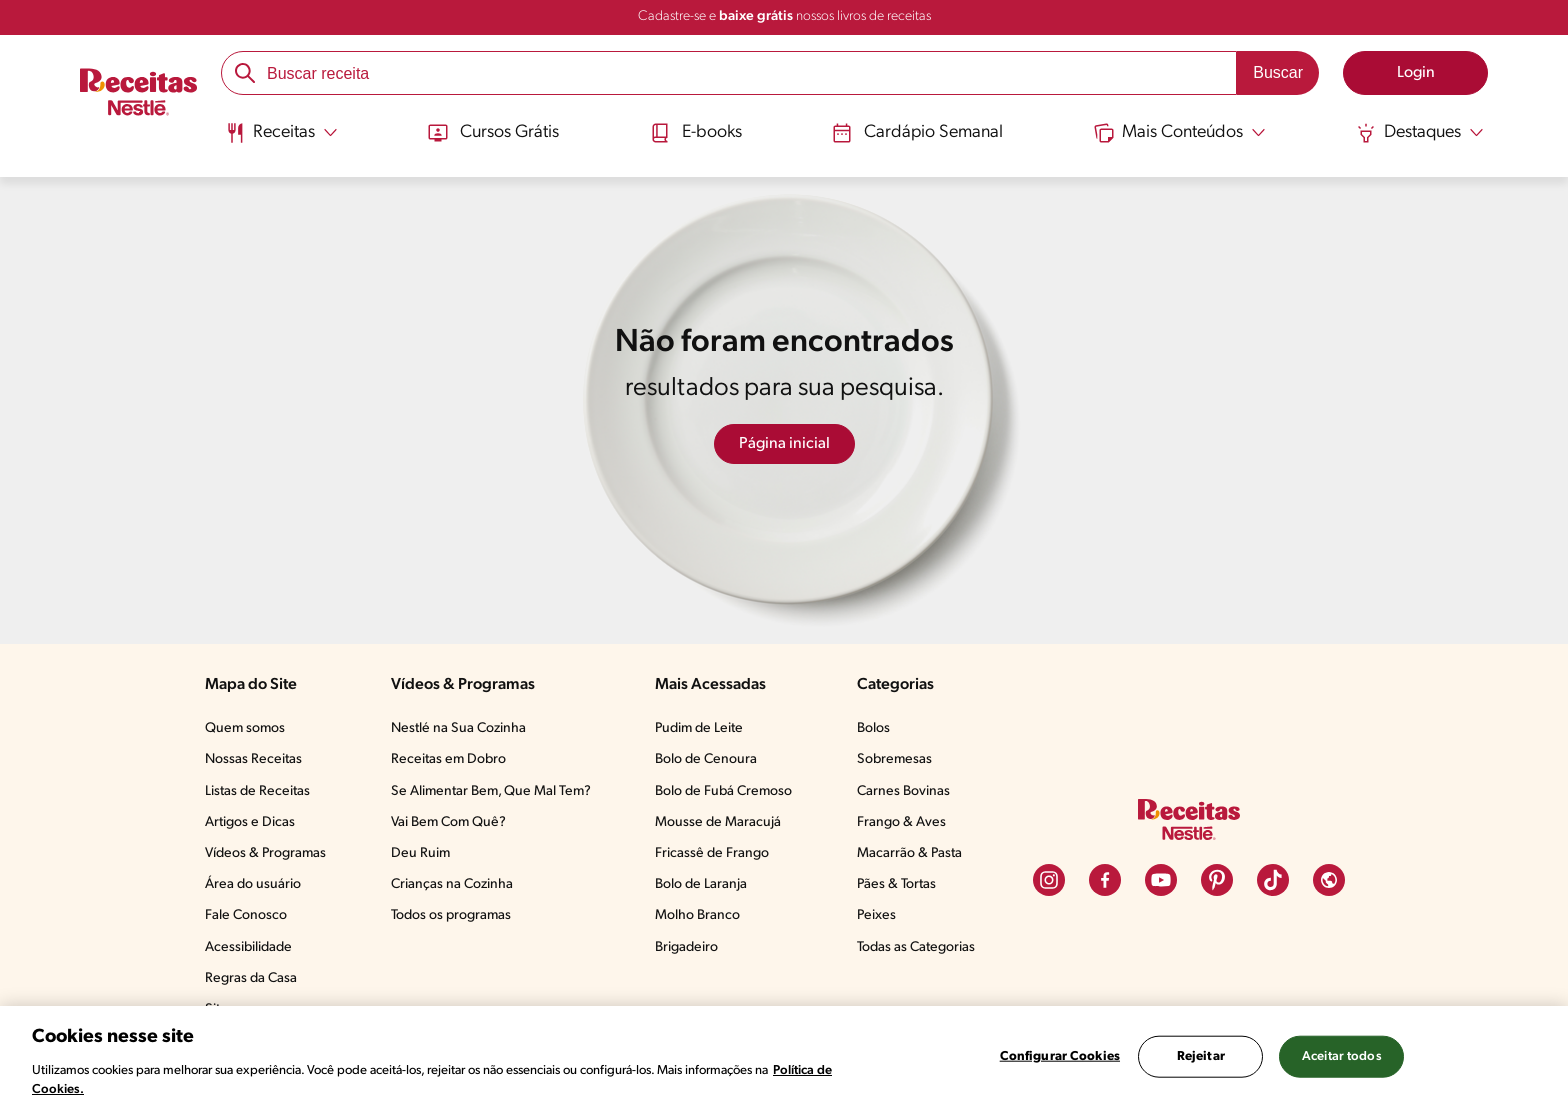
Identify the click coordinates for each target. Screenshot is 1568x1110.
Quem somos (245, 728)
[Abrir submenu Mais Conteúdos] (1180, 133)
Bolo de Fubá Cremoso (723, 791)
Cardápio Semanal (917, 133)
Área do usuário (253, 884)
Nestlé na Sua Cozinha (458, 728)
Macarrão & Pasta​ (909, 853)
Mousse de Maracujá (718, 822)
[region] (784, 1058)
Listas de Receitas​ (257, 791)
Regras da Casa (251, 978)
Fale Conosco (246, 915)
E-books (696, 133)
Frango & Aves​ (901, 822)
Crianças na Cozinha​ (452, 884)
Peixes (876, 915)
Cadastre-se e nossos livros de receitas (784, 16)
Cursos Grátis (493, 133)
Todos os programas (451, 915)
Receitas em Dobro (448, 759)
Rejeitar (1201, 1056)
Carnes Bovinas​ (903, 791)
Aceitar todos (1342, 1056)
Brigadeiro (686, 947)
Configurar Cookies (1060, 1056)
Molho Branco (697, 915)
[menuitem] (281, 140)
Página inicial (784, 444)
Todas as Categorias (916, 947)
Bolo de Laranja (701, 884)
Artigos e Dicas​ (250, 822)
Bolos (873, 728)
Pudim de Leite (699, 728)
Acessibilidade (248, 947)
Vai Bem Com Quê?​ (448, 822)
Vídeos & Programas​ (265, 853)
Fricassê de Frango (712, 853)
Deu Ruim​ (420, 853)
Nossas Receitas (253, 759)
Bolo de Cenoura (706, 759)
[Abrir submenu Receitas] (281, 133)
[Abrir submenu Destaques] (1420, 133)
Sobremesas (894, 759)
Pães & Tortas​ (896, 884)
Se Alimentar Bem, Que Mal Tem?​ (491, 791)
